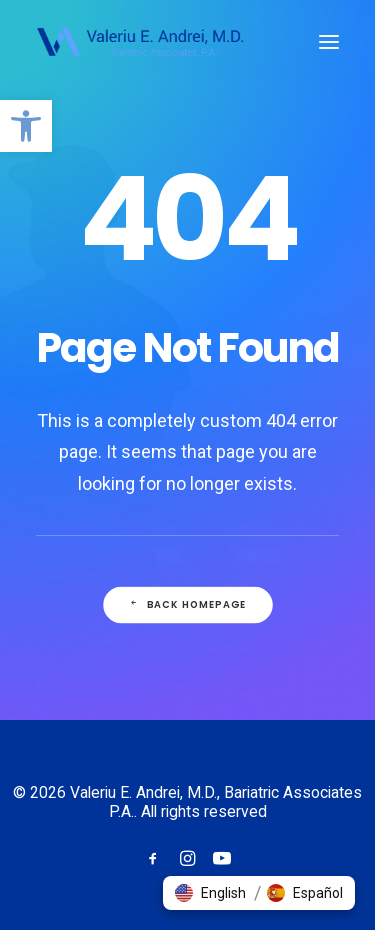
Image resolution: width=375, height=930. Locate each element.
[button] (26, 126)
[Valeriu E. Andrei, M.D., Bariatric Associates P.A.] (139, 42)
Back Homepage (187, 605)
